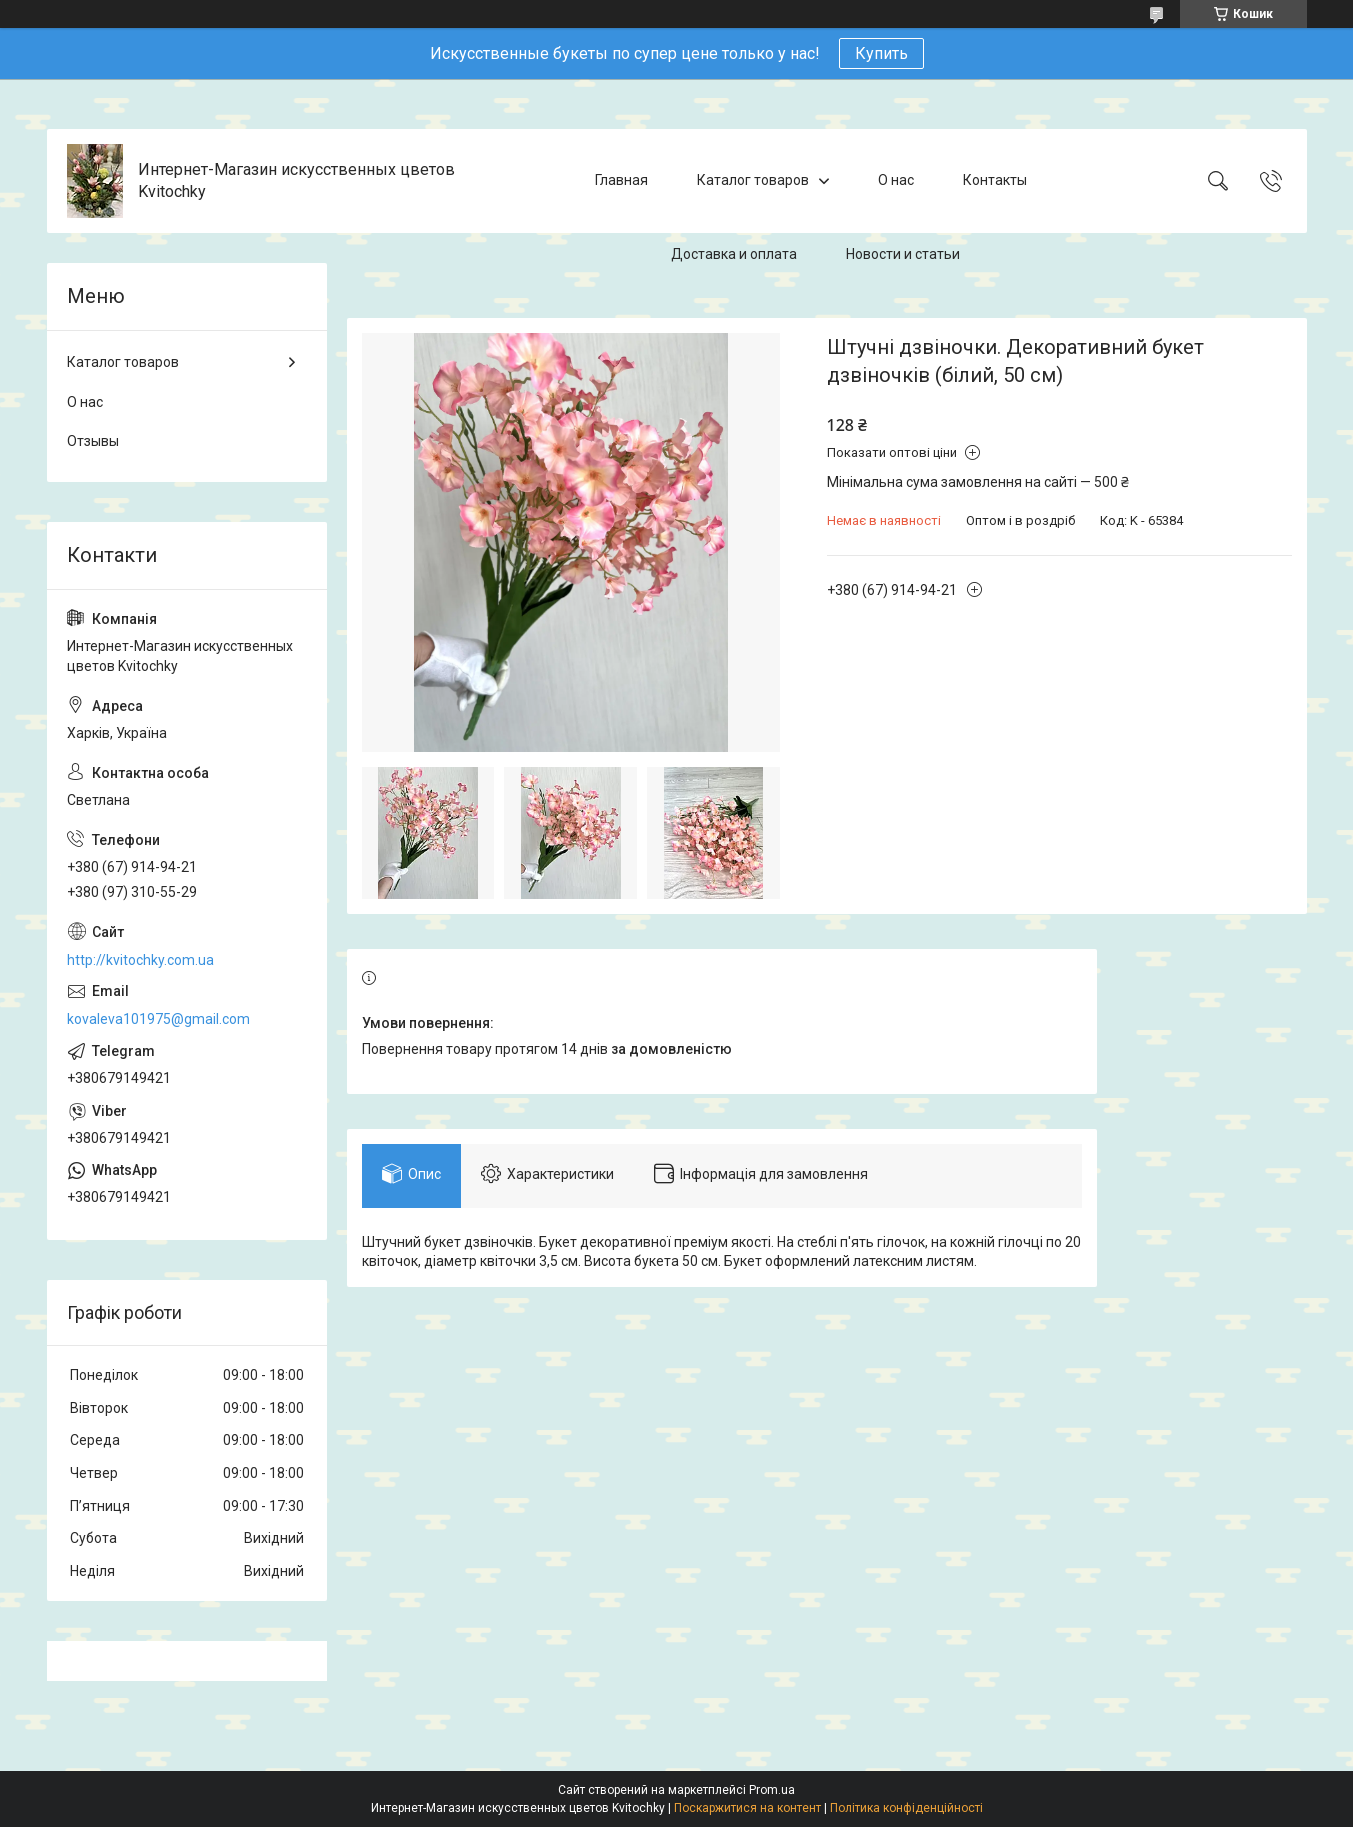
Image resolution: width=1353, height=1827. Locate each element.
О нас (896, 180)
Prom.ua (772, 1790)
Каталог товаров (753, 180)
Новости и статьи (903, 254)
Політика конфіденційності (906, 1808)
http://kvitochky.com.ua (140, 960)
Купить (881, 53)
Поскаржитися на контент (747, 1808)
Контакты (995, 180)
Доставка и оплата (734, 254)
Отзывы (93, 441)
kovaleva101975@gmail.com (158, 1019)
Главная (621, 180)
